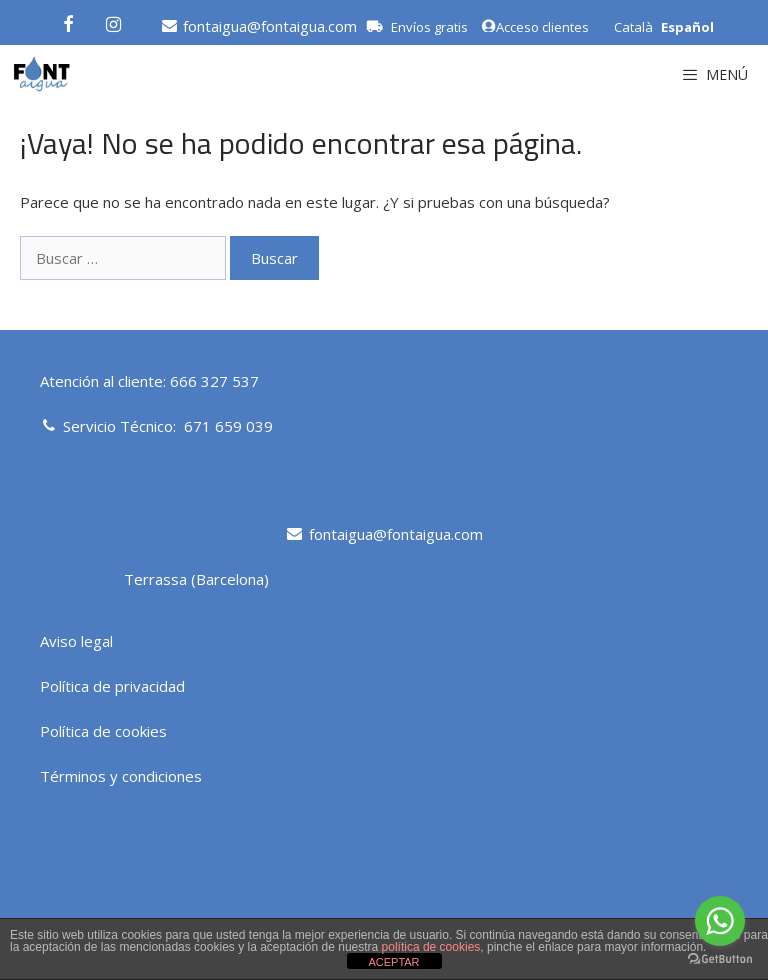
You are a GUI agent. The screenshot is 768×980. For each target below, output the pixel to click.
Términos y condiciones (121, 776)
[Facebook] (68, 21)
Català (633, 27)
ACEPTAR (393, 962)
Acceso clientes (535, 27)
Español (687, 27)
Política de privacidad (112, 686)
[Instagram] (114, 21)
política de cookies (431, 947)
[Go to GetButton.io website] (720, 959)
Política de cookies (103, 731)
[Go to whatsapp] (720, 921)
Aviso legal (76, 641)
